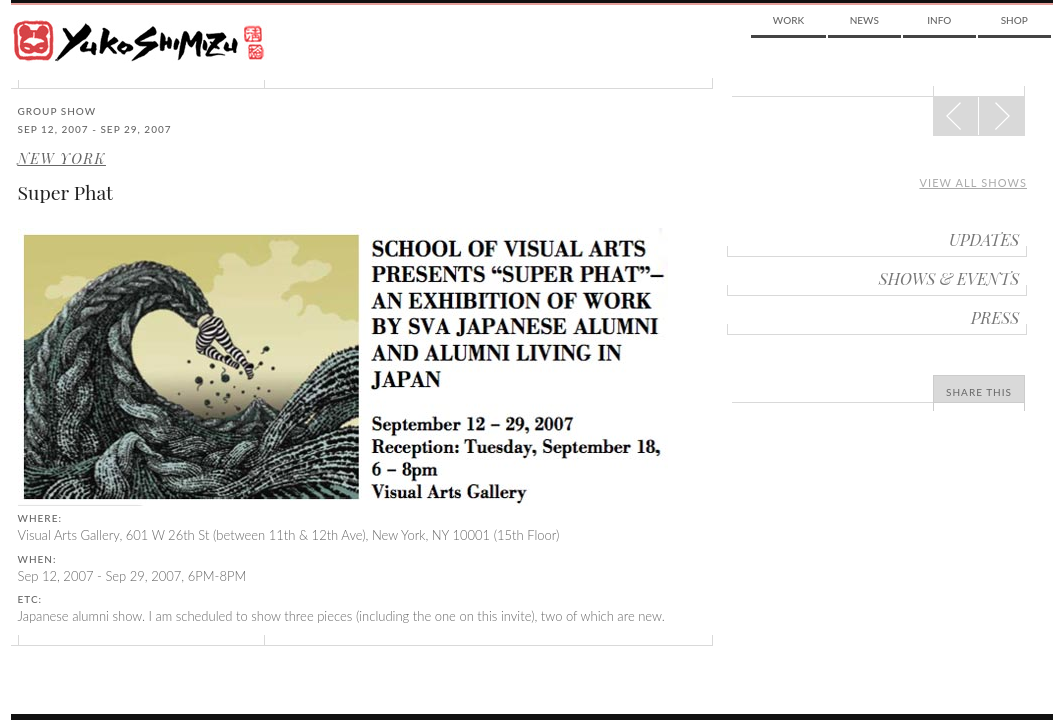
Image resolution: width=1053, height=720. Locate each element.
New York (62, 158)
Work (788, 20)
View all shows (973, 182)
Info (939, 20)
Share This (979, 392)
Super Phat (66, 192)
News (864, 20)
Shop (1014, 20)
